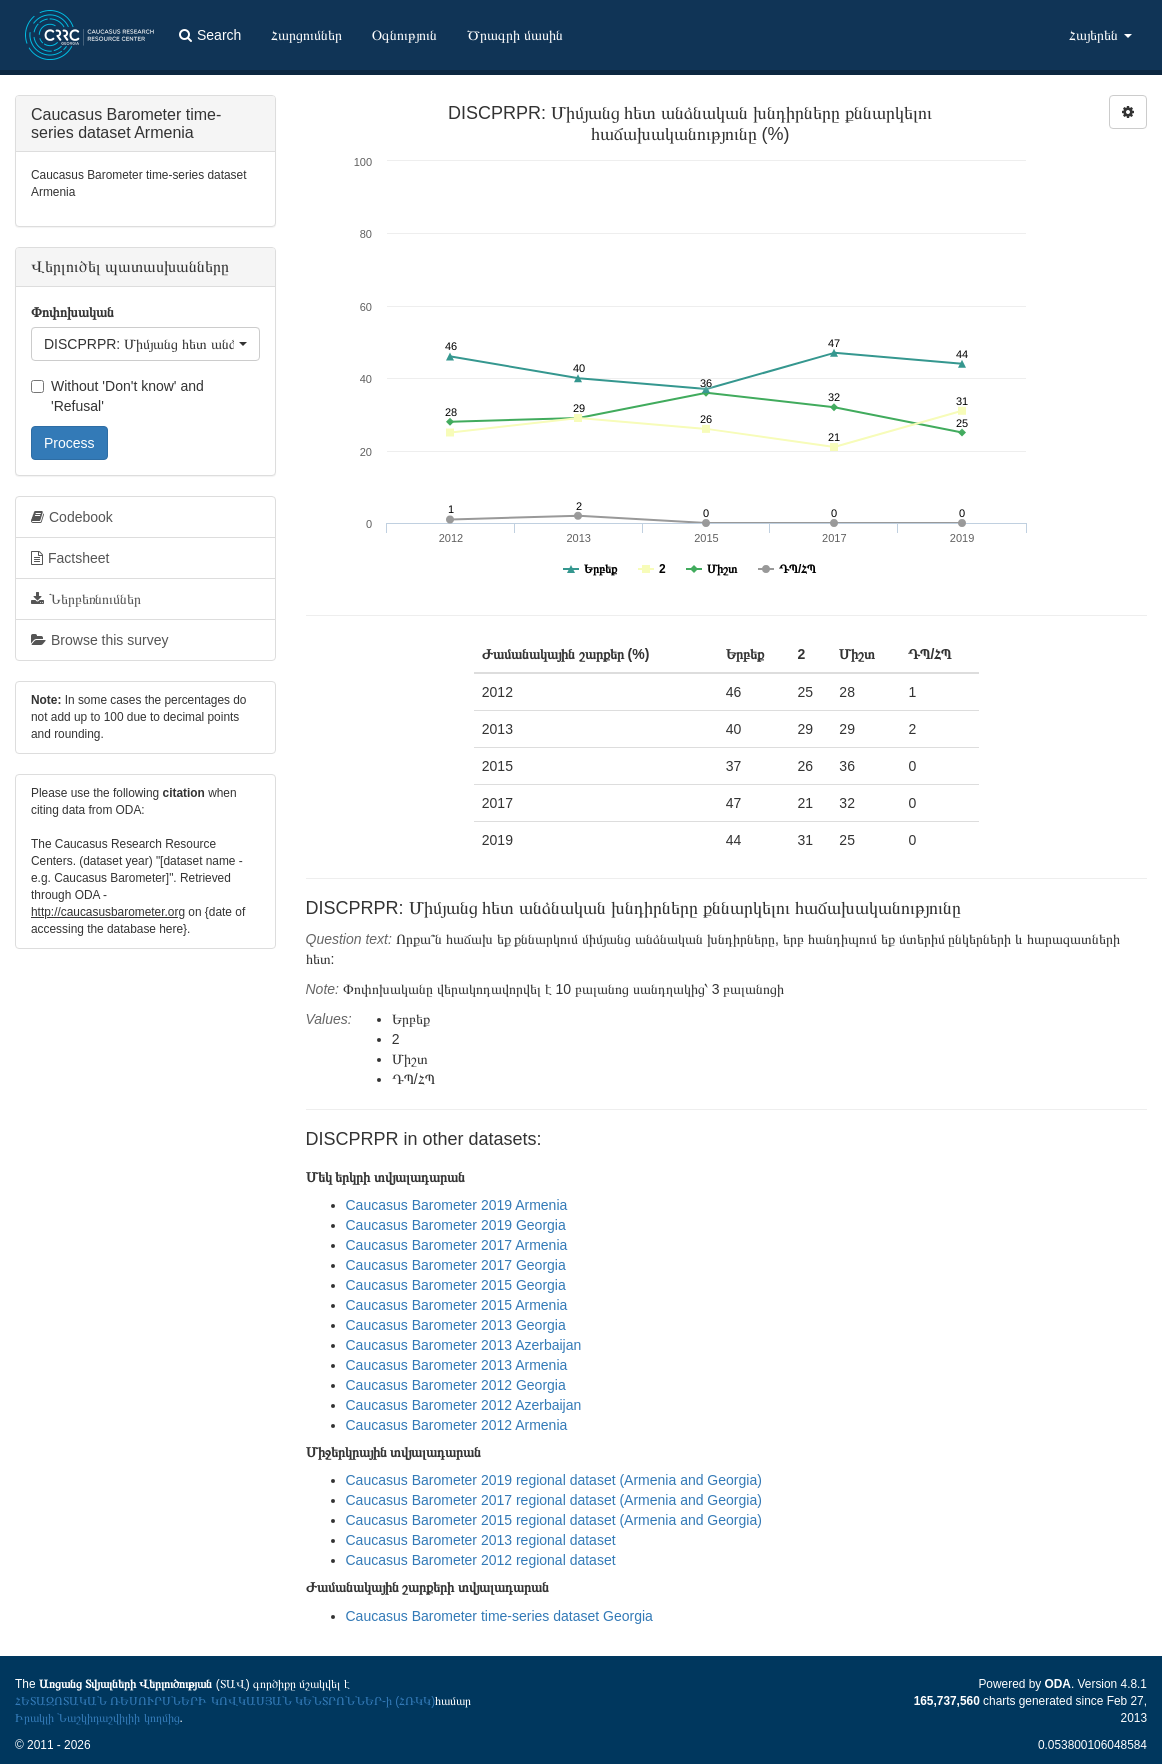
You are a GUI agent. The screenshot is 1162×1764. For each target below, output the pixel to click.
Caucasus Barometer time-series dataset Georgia (499, 1616)
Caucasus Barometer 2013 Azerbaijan (464, 1345)
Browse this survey (99, 640)
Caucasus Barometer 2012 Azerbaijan (464, 1405)
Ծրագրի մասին (515, 35)
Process (69, 443)
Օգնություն (404, 35)
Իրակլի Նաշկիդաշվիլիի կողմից (97, 1718)
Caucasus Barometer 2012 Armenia (457, 1425)
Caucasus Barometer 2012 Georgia (456, 1385)
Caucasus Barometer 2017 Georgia (456, 1265)
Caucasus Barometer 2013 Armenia (457, 1365)
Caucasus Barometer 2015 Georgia (456, 1285)
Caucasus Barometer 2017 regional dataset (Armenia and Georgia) (554, 1500)
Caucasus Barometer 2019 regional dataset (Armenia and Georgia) (554, 1480)
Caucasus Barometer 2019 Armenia (457, 1205)
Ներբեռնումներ (86, 599)
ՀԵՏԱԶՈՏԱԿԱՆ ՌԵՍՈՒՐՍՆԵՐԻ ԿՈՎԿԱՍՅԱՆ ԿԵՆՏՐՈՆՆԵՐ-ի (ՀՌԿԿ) (225, 1701)
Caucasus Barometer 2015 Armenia (457, 1305)
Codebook (72, 517)
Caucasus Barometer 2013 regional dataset (481, 1540)
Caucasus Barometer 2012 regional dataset (481, 1560)
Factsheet (70, 558)
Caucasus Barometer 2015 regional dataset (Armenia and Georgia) (554, 1520)
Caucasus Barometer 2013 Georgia (456, 1325)
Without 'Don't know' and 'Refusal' (117, 396)
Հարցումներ (306, 35)
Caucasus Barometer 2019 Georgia (456, 1225)
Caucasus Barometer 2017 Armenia (457, 1245)
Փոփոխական (72, 312)
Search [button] (210, 35)
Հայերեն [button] (1100, 35)
